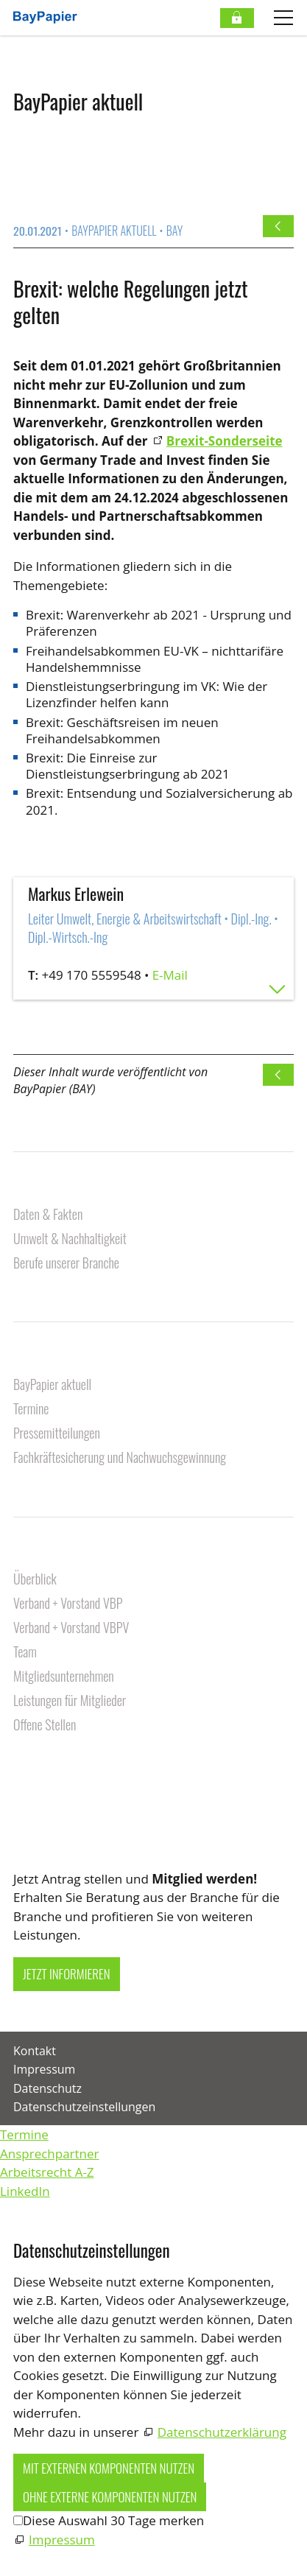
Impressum (44, 2069)
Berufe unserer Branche (66, 1263)
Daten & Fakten (47, 1215)
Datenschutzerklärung (222, 2432)
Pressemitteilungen (56, 1433)
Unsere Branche (56, 1190)
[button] (14, 1830)
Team (25, 1652)
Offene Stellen (44, 1725)
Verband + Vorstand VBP (67, 1604)
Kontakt (34, 1768)
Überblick (35, 1579)
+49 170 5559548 (91, 974)
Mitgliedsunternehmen (63, 1676)
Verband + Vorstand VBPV (71, 1628)
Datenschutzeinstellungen (84, 2107)
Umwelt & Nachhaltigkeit (70, 1239)
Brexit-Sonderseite (224, 440)
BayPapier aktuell (52, 1385)
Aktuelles (39, 1360)
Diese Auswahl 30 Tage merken (113, 2520)
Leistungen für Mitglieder (69, 1701)
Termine (31, 1409)
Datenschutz (47, 2088)
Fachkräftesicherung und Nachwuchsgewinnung (119, 1458)
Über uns (37, 1555)
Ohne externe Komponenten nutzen (110, 2497)
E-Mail (170, 974)
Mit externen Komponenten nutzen (108, 2468)
